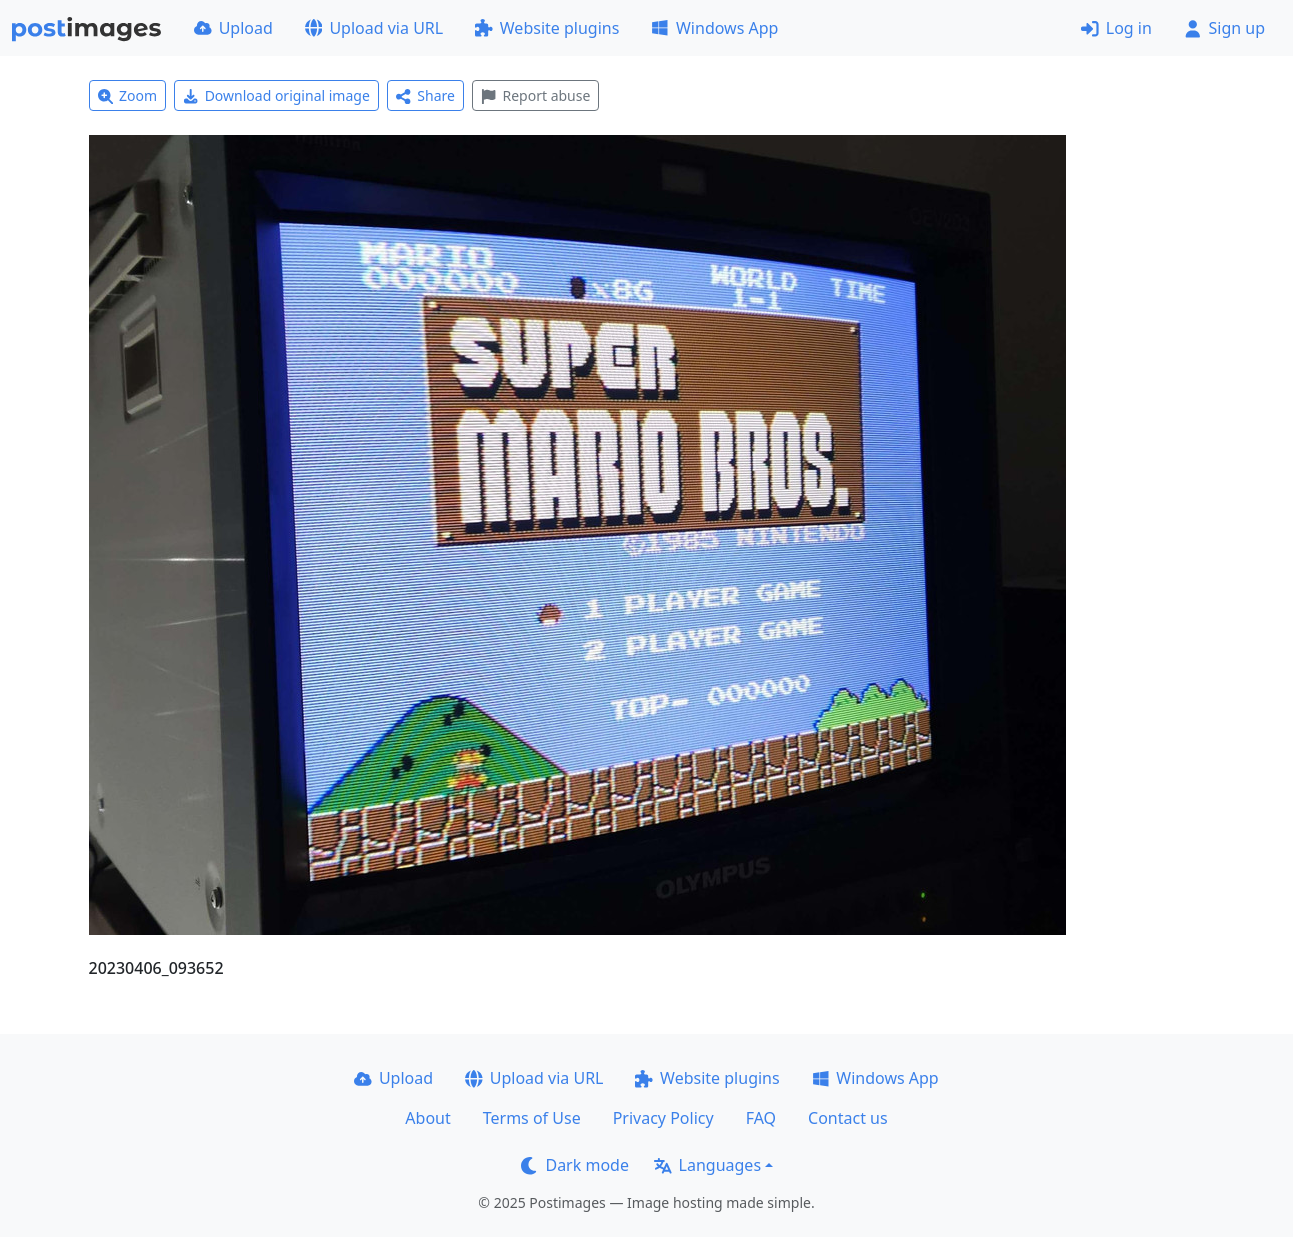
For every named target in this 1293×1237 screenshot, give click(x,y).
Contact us (848, 1118)
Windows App (714, 28)
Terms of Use (532, 1118)
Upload (233, 28)
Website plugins (547, 28)
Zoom (128, 95)
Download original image (276, 95)
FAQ (761, 1118)
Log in (1116, 28)
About (427, 1118)
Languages (707, 1165)
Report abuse (535, 95)
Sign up (1224, 28)
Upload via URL (374, 28)
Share (425, 95)
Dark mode (575, 1165)
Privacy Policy (663, 1118)
